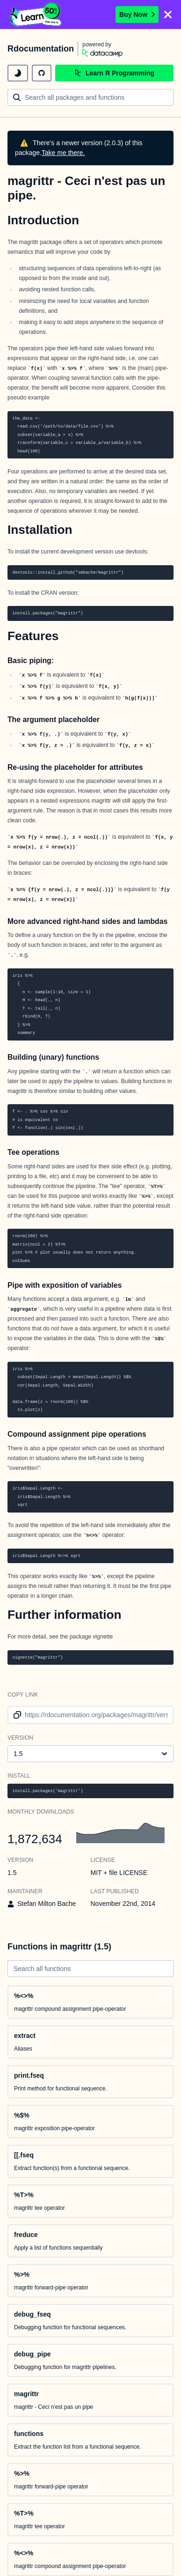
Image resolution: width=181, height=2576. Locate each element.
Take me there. (63, 152)
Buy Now (137, 14)
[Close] (168, 14)
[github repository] (41, 73)
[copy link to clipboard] (15, 1715)
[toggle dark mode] (17, 73)
